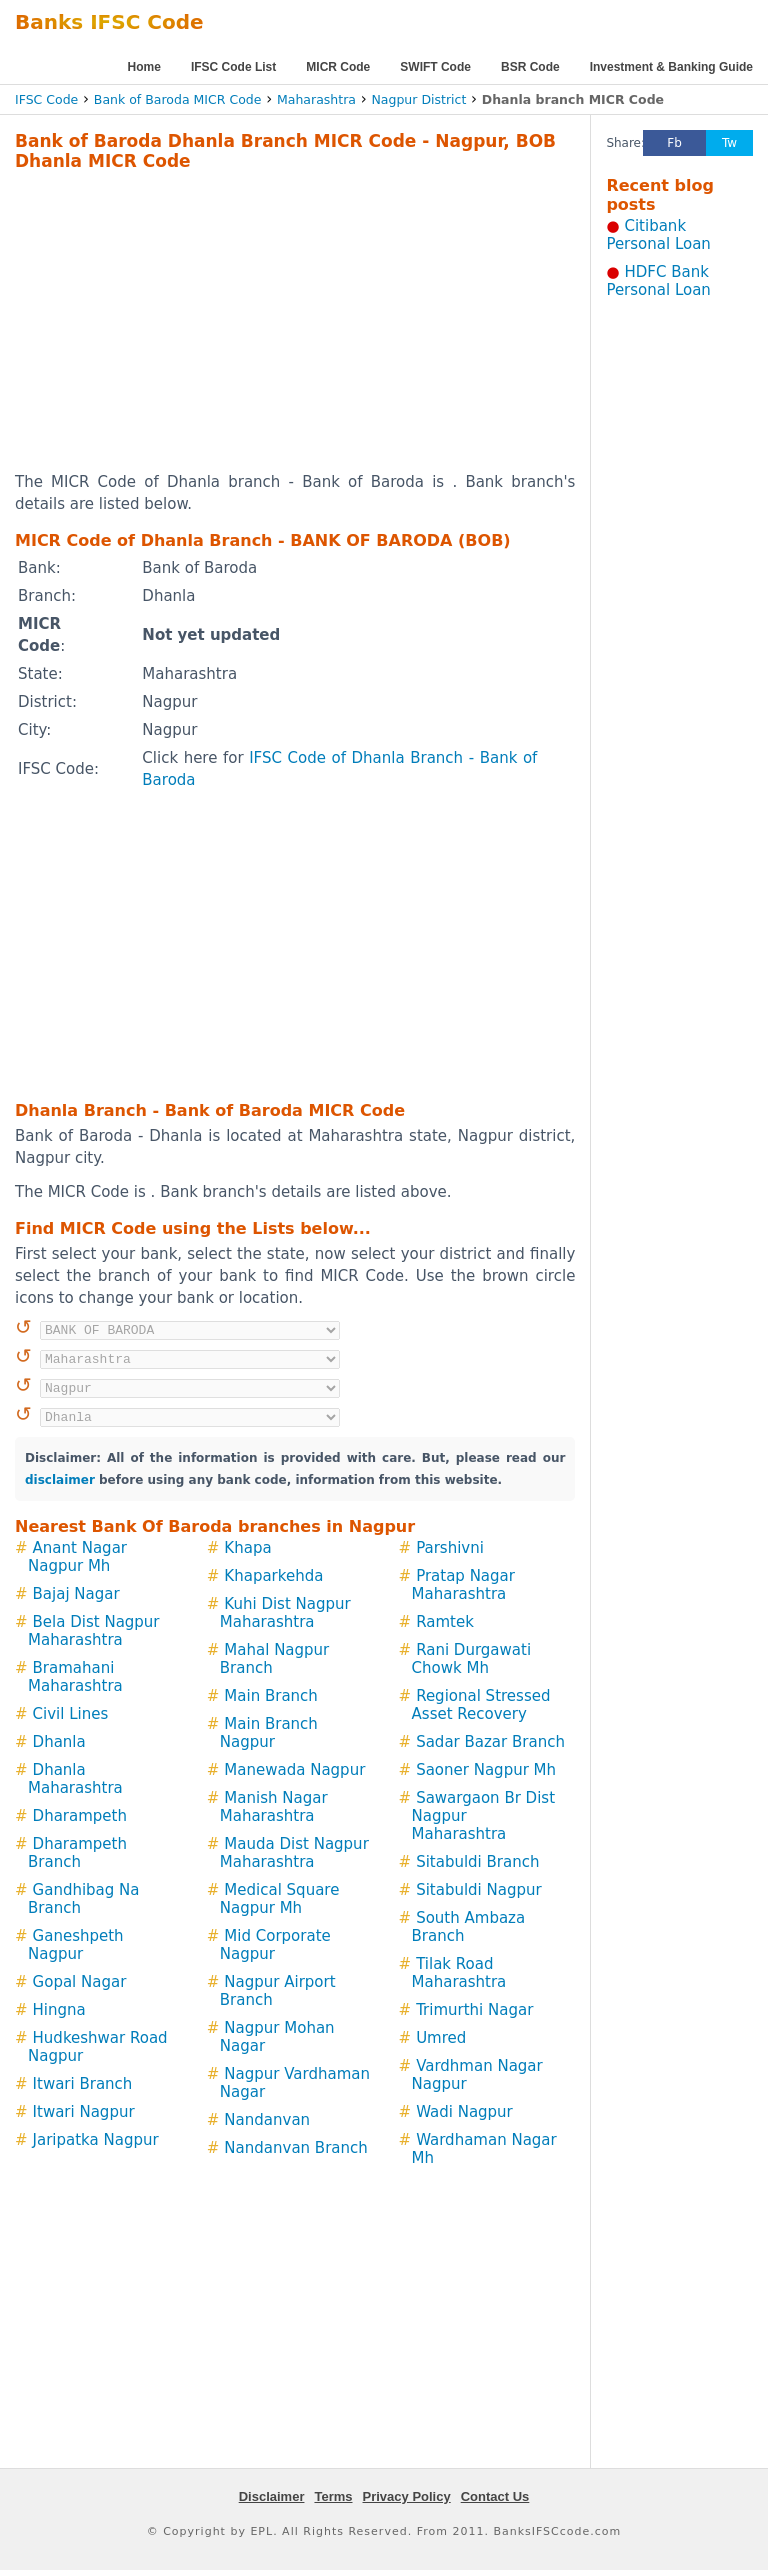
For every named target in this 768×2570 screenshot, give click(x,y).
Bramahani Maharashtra (75, 1677)
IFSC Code (46, 99)
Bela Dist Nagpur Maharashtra (94, 1631)
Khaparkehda (273, 1576)
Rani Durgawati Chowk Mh (472, 1659)
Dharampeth (80, 1816)
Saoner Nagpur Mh (486, 1770)
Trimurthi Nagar (474, 2010)
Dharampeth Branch (77, 1853)
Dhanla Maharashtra (75, 1779)
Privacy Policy (407, 2496)
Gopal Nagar (80, 1982)
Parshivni (450, 1548)
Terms (333, 2496)
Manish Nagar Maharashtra (274, 1807)
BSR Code (530, 67)
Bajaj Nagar (76, 1594)
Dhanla (59, 1742)
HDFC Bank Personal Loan (658, 281)
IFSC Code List (233, 67)
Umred (441, 2038)
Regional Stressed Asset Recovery (481, 1705)
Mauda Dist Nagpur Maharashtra (294, 1853)
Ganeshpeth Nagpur (76, 1945)
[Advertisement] (269, 321)
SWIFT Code (435, 67)
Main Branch (271, 1696)
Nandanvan (267, 2120)
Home (144, 67)
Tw (729, 143)
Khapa (247, 1548)
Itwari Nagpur (84, 2112)
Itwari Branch (83, 2084)
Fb (674, 143)
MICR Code (338, 67)
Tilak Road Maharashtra (459, 1973)
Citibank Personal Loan (658, 235)
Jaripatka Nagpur (96, 2140)
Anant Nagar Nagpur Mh (77, 1557)
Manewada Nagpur (294, 1770)
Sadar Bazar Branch (490, 1742)
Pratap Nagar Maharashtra (463, 1585)
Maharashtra (316, 99)
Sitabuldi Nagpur (479, 1890)
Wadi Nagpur (464, 2112)
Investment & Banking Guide (671, 67)
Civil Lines (71, 1714)
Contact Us (495, 2496)
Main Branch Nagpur (269, 1733)
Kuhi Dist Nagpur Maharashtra (285, 1613)
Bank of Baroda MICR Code (178, 99)
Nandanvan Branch (295, 2148)
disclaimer (60, 1480)
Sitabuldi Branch (477, 1862)
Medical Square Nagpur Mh (280, 1899)
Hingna (59, 2010)
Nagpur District (418, 99)
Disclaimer (272, 2496)
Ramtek (445, 1622)
